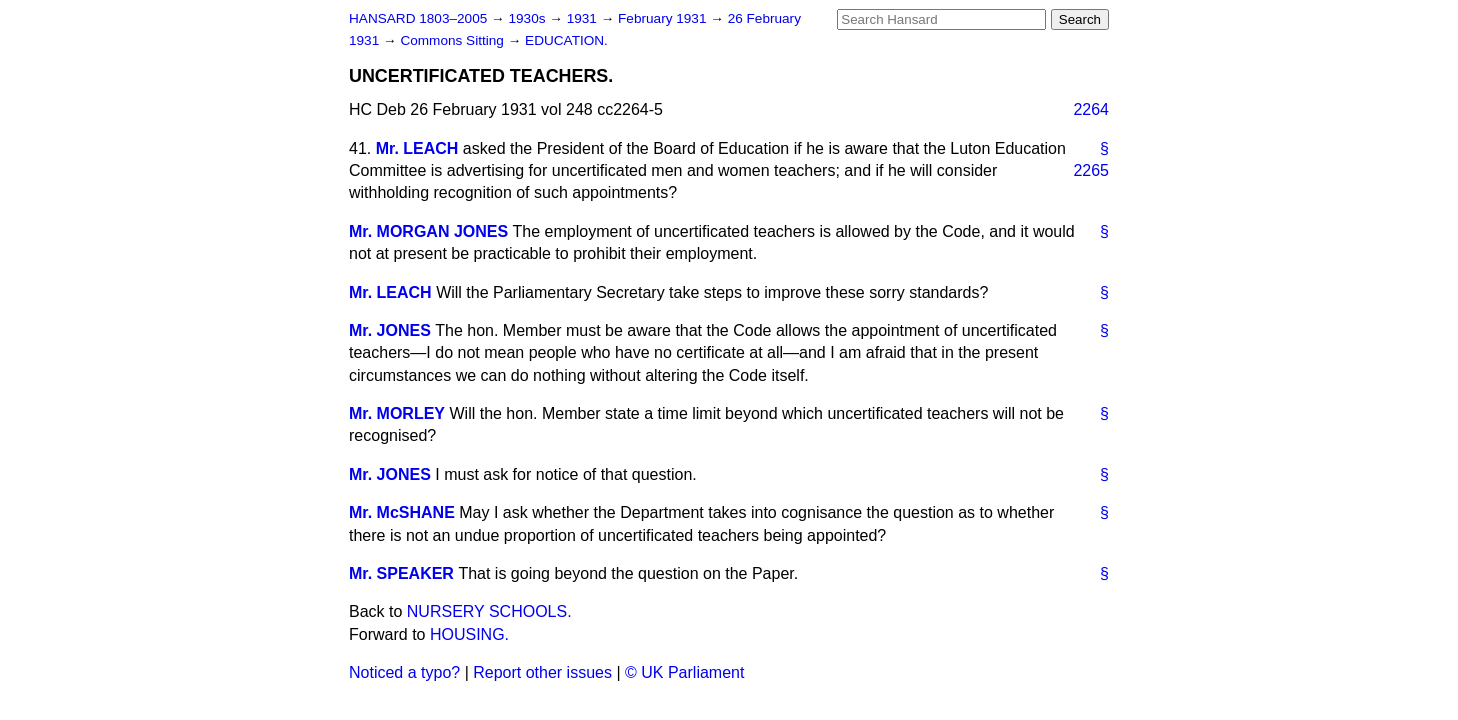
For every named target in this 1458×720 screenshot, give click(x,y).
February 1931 (664, 18)
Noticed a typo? (404, 672)
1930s (528, 18)
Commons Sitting (453, 40)
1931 (584, 18)
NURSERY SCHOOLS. (489, 611)
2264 (1091, 109)
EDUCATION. (566, 40)
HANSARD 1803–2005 (418, 18)
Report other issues (542, 672)
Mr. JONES (390, 330)
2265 (1091, 170)
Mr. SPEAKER (401, 573)
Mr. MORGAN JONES (428, 231)
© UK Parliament (684, 672)
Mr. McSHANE (402, 512)
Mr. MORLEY (397, 413)
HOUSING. (469, 634)
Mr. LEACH (417, 148)
